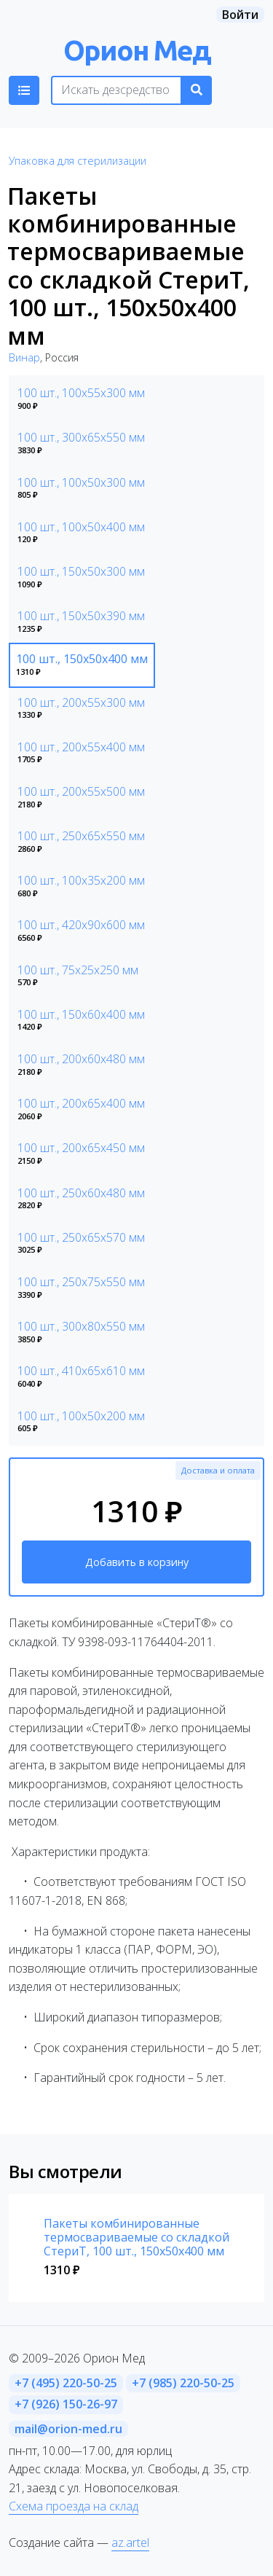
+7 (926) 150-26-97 (66, 2404)
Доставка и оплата (218, 1470)
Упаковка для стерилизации (77, 161)
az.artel (130, 2542)
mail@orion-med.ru (68, 2429)
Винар (24, 357)
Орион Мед (136, 50)
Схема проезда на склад (73, 2506)
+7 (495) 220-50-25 (66, 2383)
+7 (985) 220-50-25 (183, 2383)
